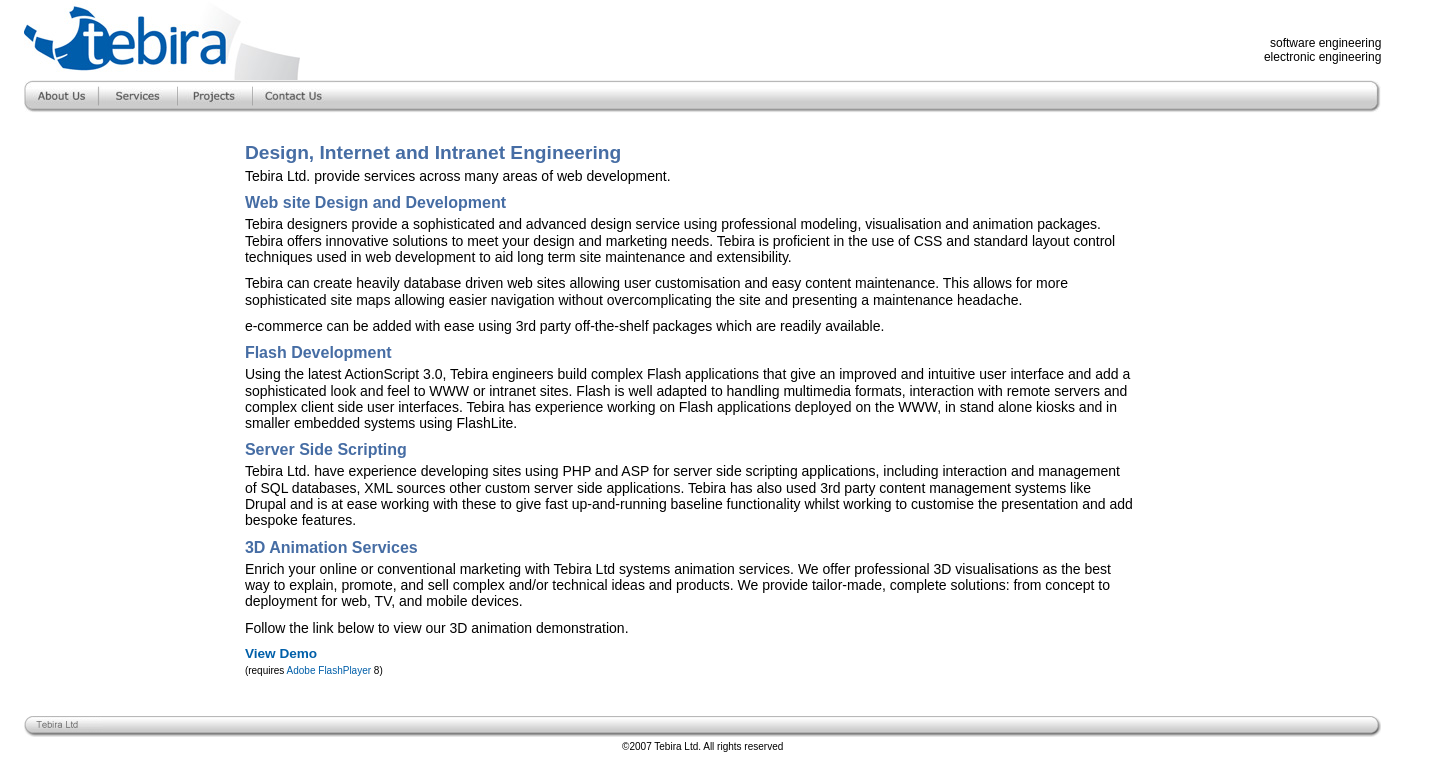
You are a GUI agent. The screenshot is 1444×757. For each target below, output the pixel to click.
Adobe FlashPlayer (329, 670)
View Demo (281, 653)
